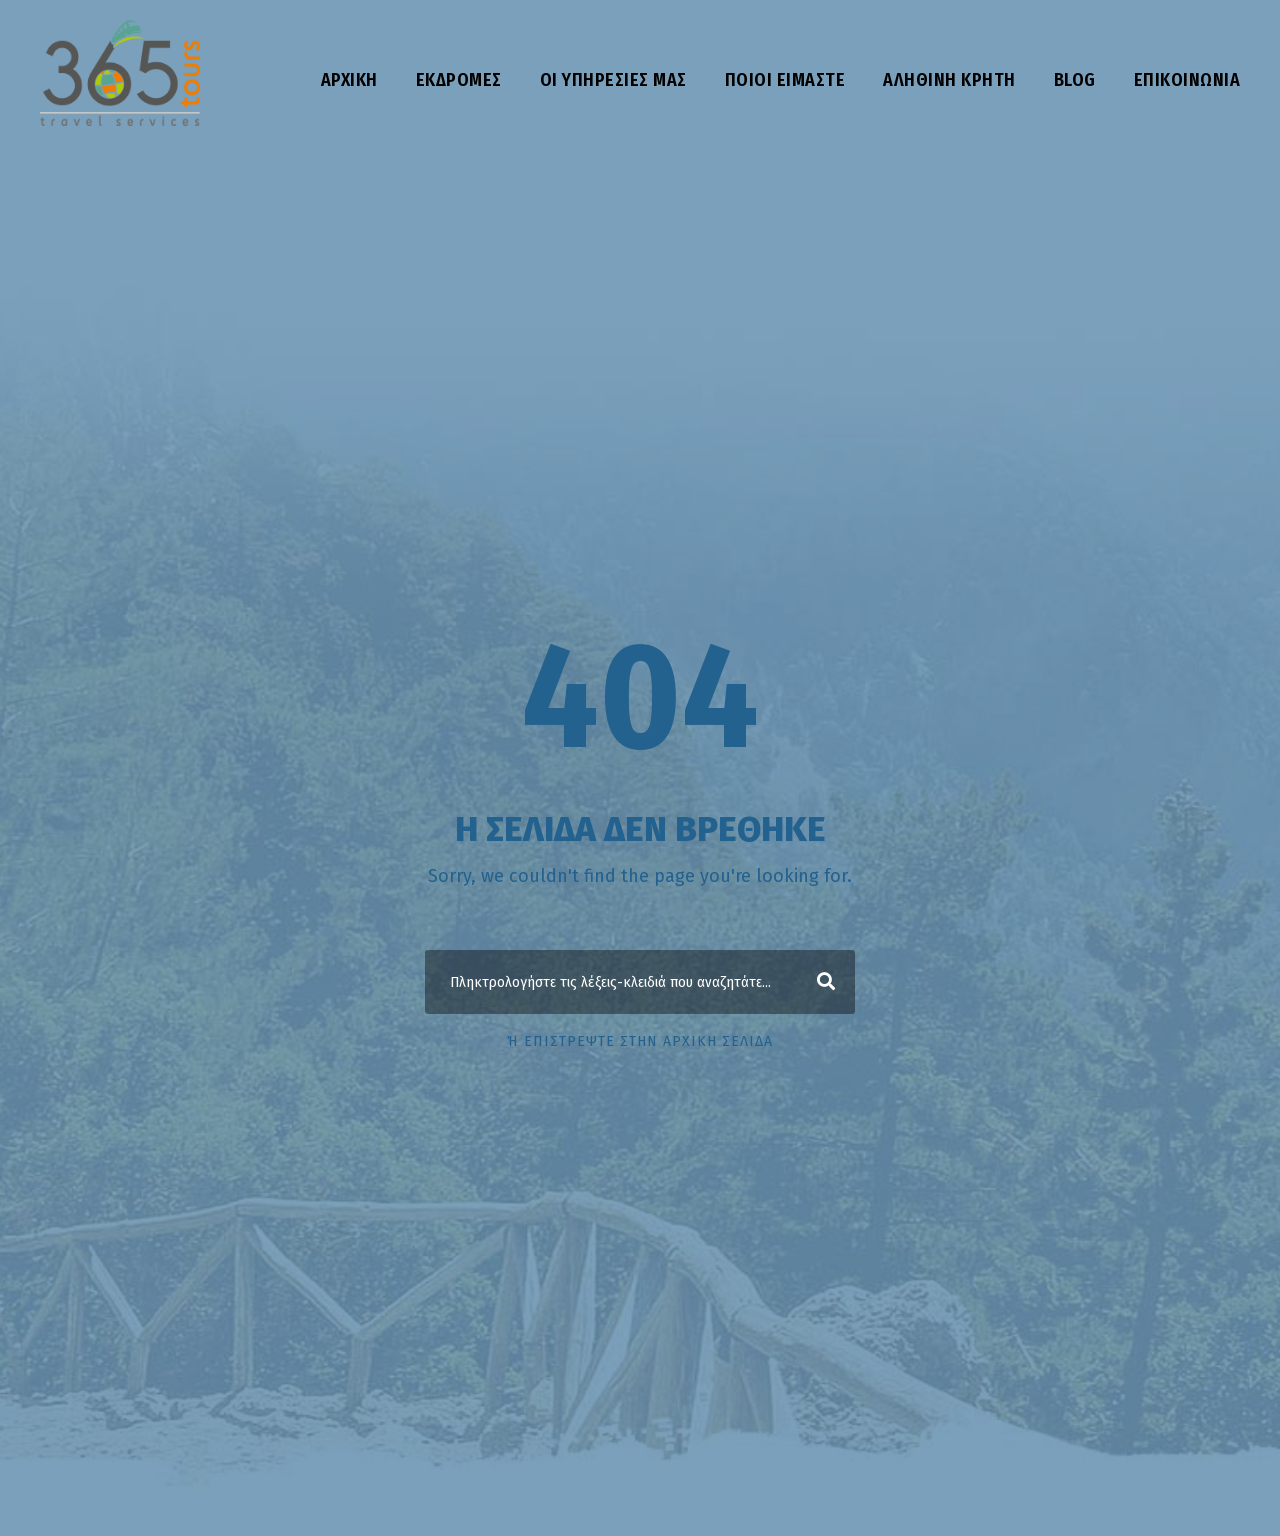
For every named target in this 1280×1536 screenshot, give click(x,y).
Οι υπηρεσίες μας (613, 80)
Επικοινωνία (1187, 80)
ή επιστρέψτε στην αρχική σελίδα (640, 1041)
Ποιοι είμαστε (785, 80)
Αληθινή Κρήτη (949, 80)
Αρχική (349, 80)
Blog (1075, 80)
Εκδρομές (459, 80)
